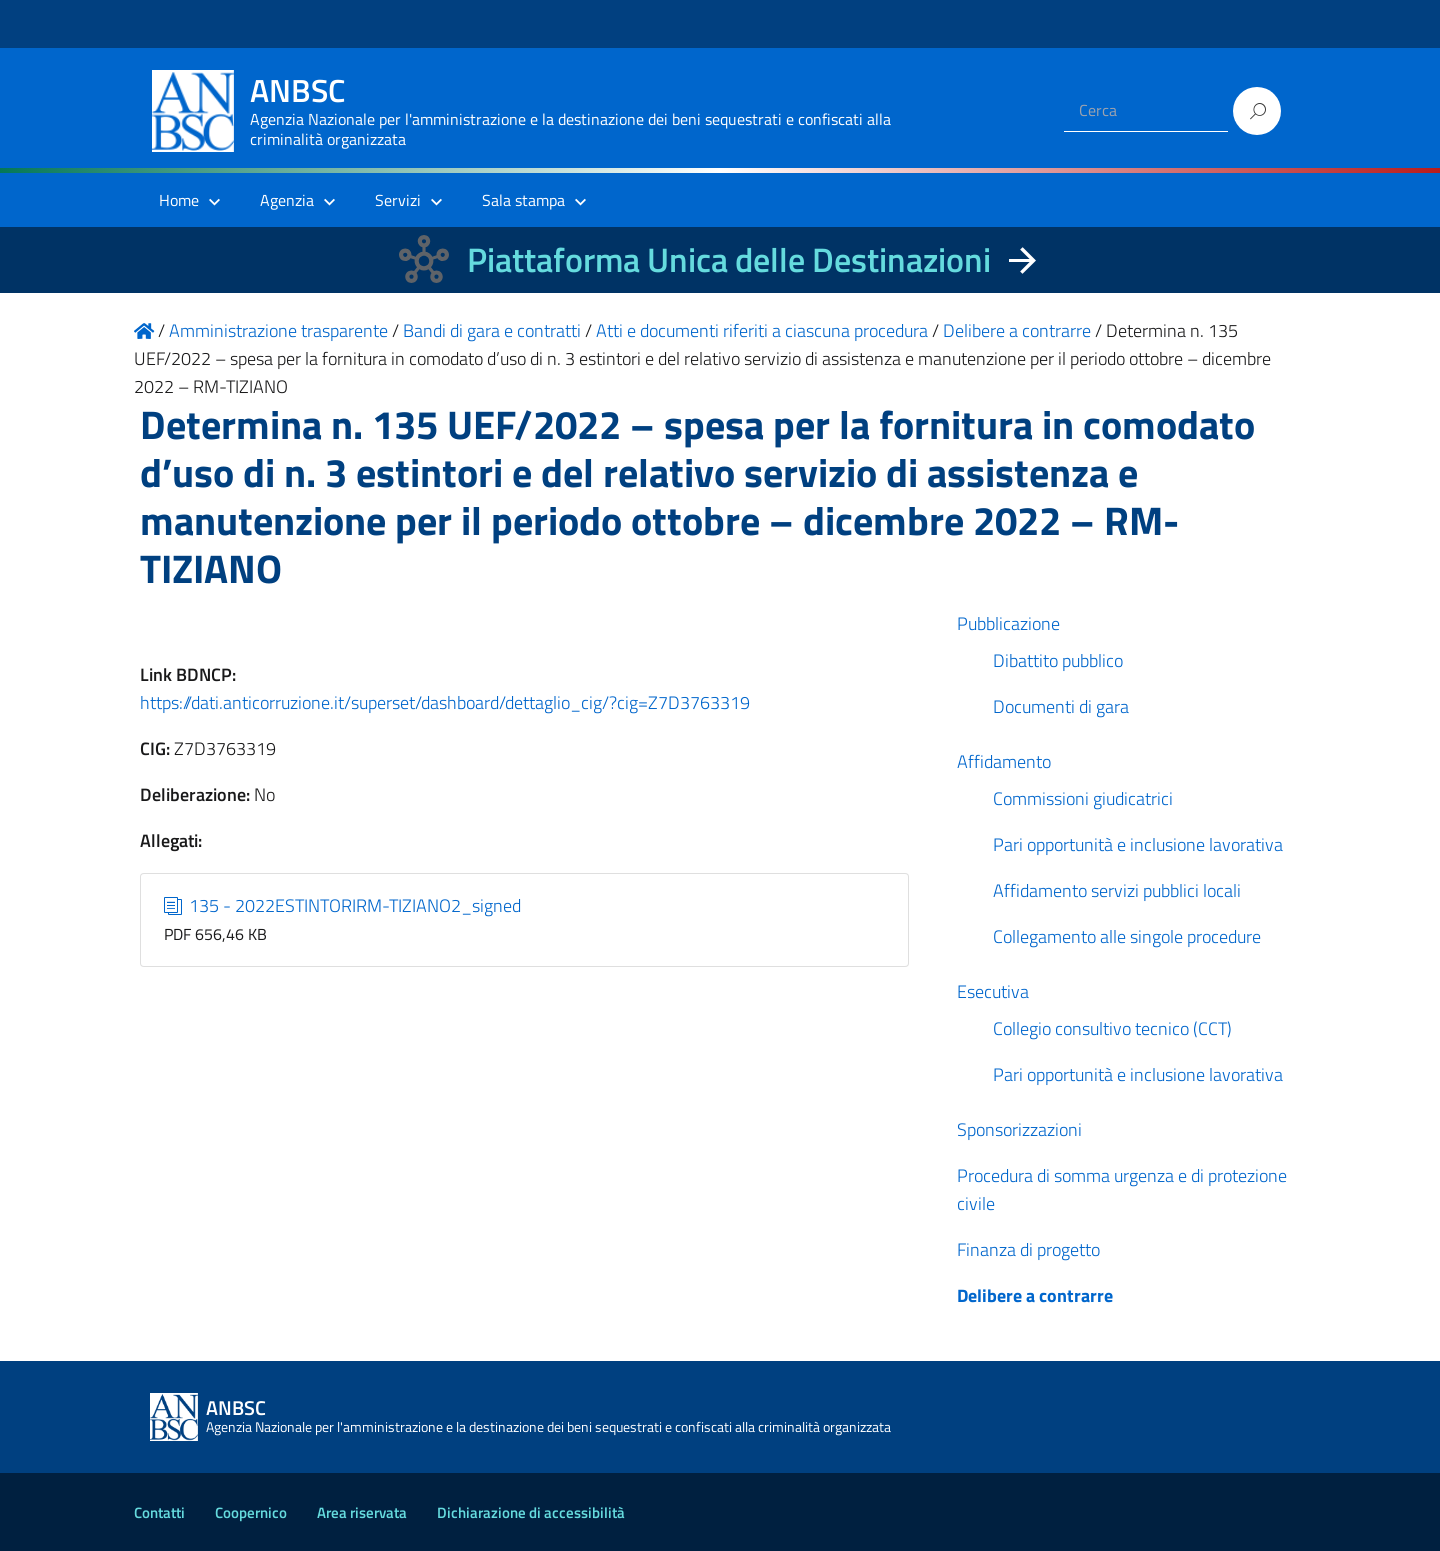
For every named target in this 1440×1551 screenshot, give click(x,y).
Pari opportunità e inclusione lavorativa (1138, 844)
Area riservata (362, 1512)
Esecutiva (993, 991)
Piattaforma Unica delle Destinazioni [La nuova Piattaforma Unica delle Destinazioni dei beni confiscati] (729, 259)
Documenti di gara (1061, 706)
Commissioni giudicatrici (1083, 798)
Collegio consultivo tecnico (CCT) (1112, 1028)
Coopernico (251, 1512)
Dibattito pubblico (1058, 660)
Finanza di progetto (1028, 1249)
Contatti (159, 1512)
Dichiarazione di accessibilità (531, 1512)
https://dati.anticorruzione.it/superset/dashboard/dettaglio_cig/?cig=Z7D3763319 (445, 702)
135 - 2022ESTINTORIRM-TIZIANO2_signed (343, 905)
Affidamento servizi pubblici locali (1117, 890)
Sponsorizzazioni (1019, 1129)
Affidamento (1004, 761)
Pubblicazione (1008, 623)
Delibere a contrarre (1035, 1295)
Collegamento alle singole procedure (1127, 936)
